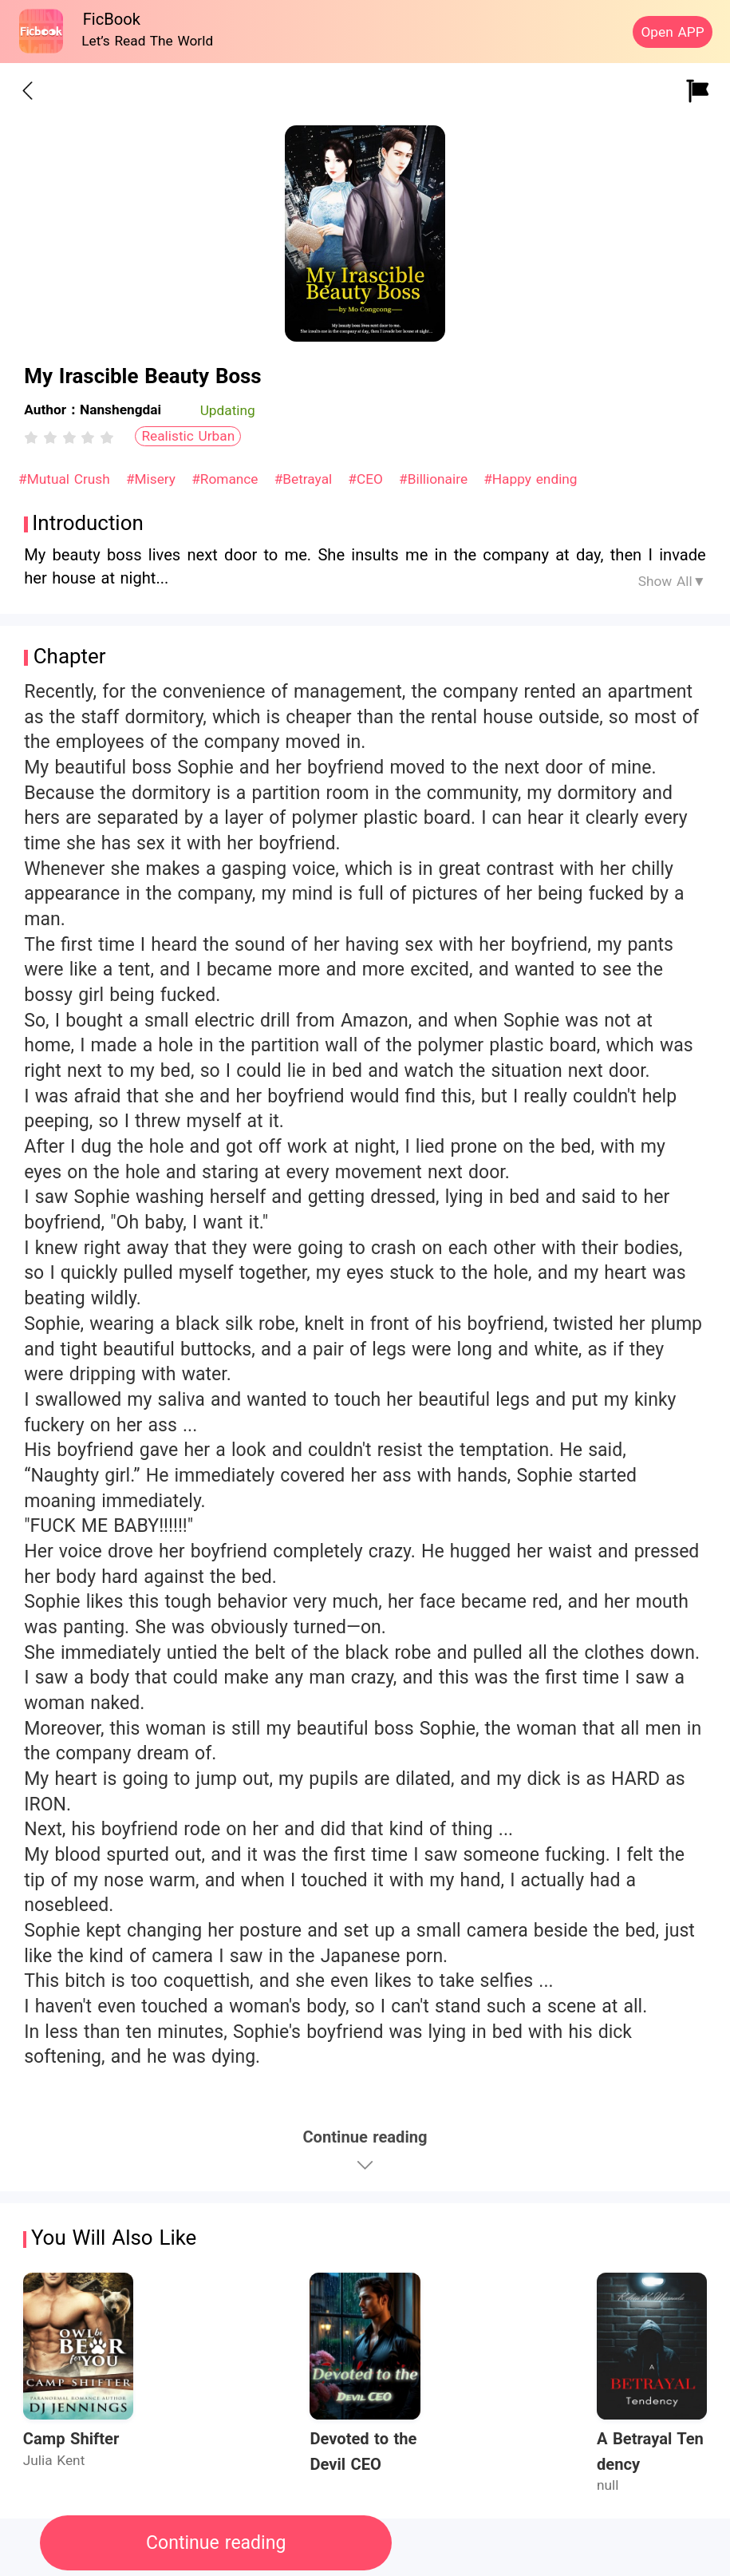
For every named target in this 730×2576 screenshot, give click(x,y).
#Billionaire (435, 479)
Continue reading (216, 2543)
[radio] (33, 437)
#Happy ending (530, 479)
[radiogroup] (69, 437)
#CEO (367, 479)
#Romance (226, 479)
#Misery (153, 479)
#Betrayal (305, 479)
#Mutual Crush (66, 479)
